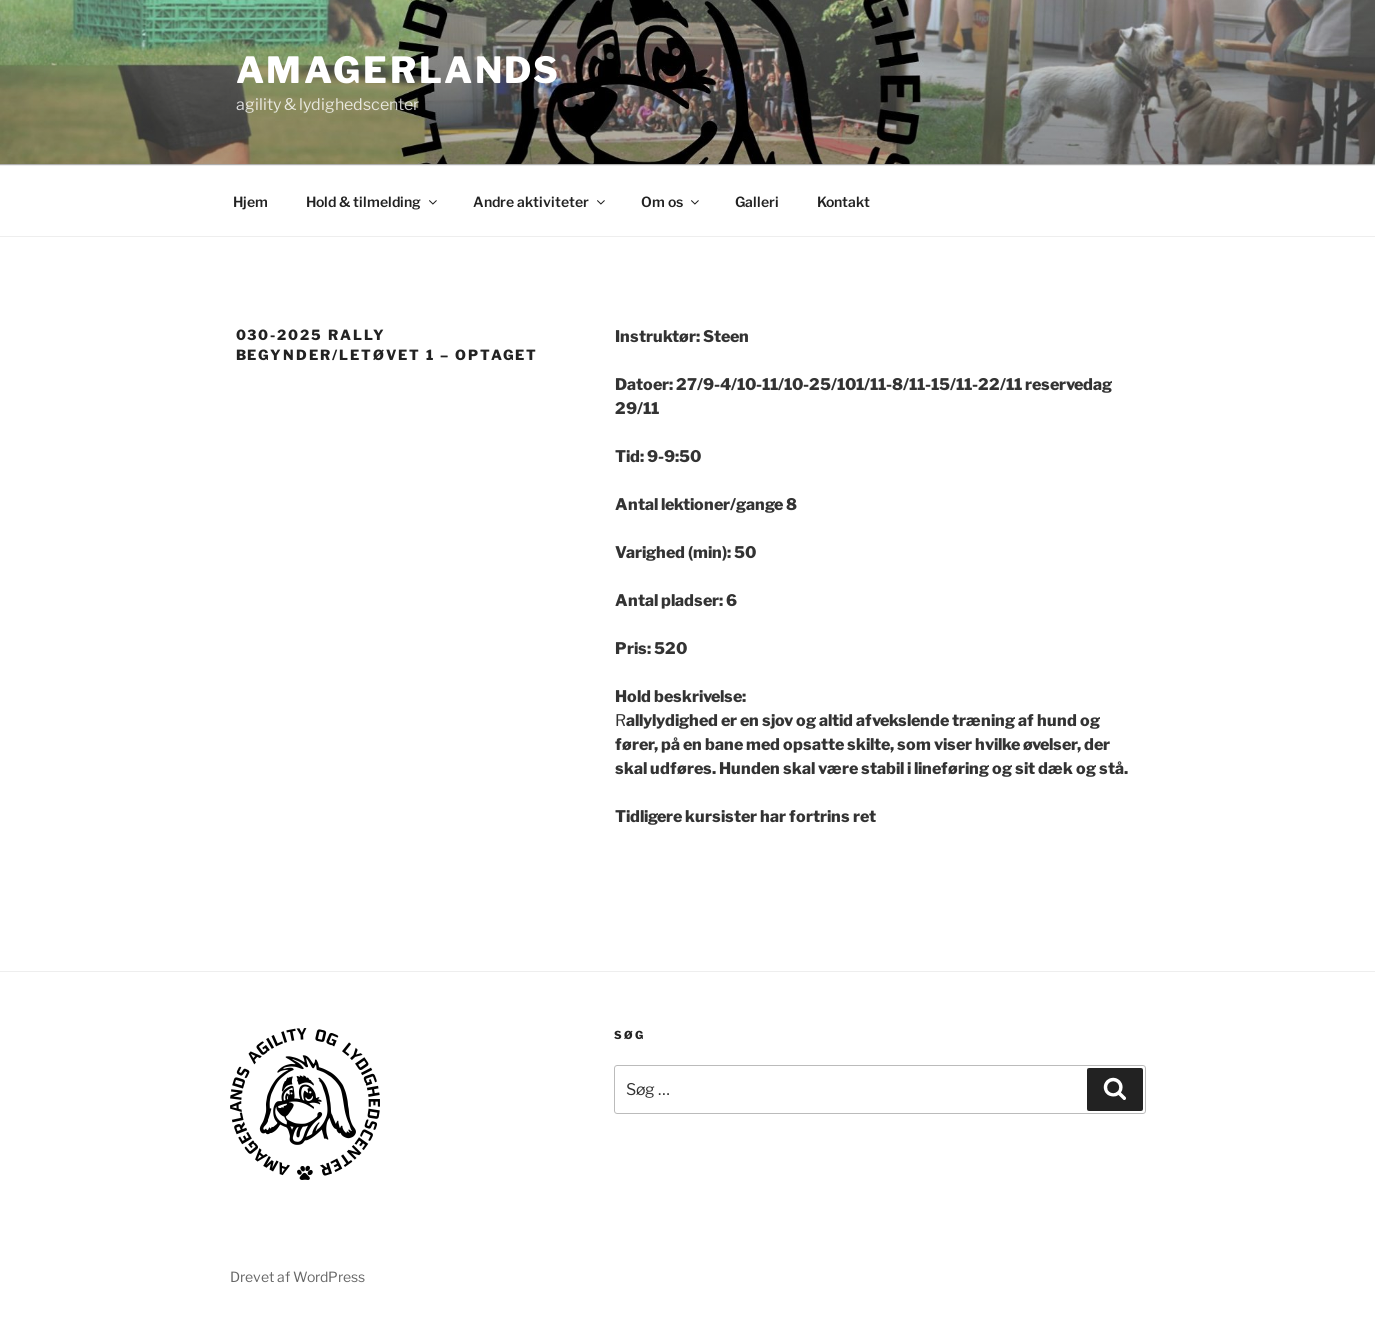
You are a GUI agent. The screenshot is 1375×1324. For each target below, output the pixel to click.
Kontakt (843, 201)
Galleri (757, 201)
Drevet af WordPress (297, 1276)
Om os (671, 201)
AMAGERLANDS (399, 70)
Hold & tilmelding (373, 201)
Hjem (250, 201)
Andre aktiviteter (540, 201)
